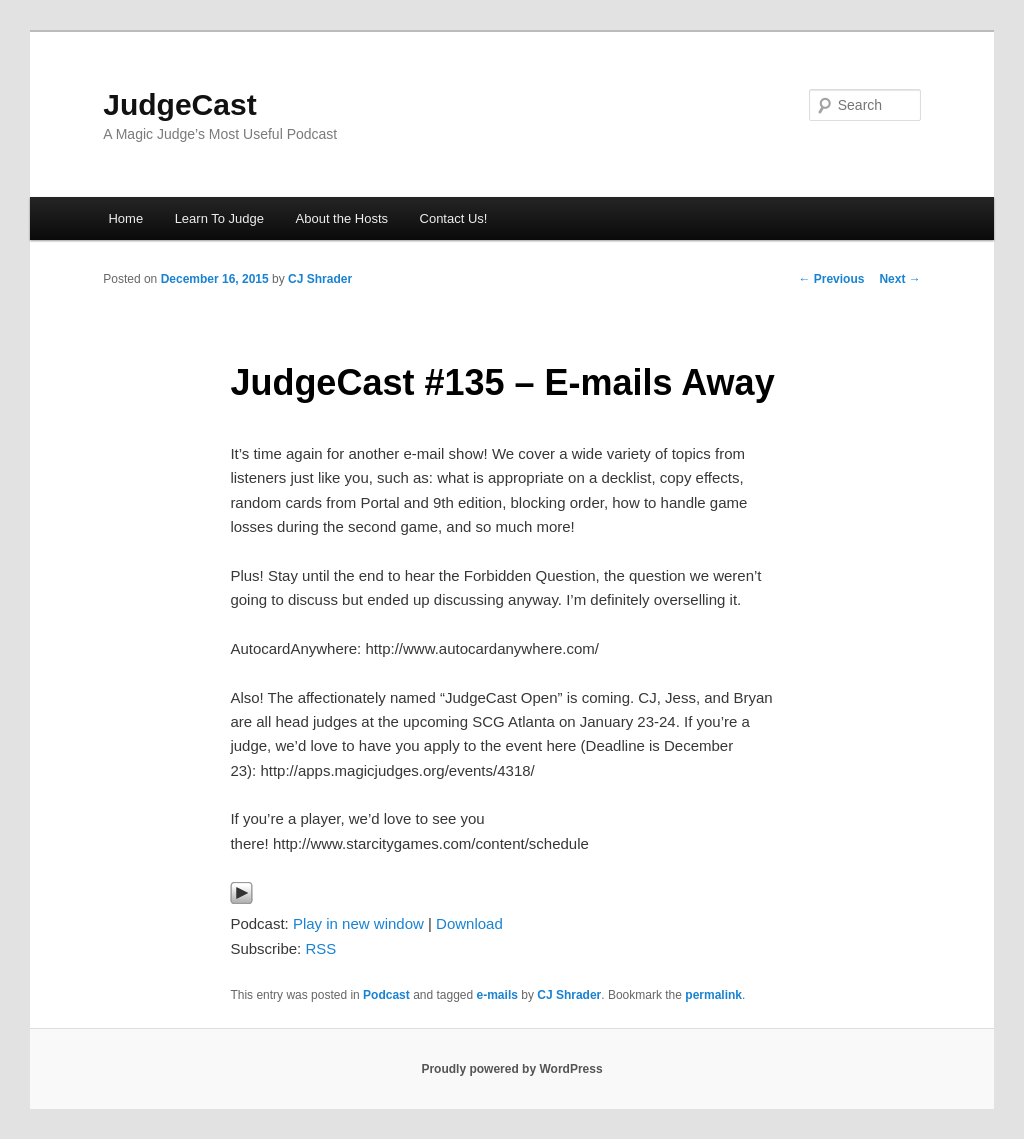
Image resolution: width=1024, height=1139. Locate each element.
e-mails (497, 995)
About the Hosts (342, 218)
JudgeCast (179, 104)
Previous (831, 279)
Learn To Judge (219, 218)
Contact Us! (454, 218)
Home (125, 218)
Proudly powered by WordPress (511, 1069)
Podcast (386, 995)
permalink (713, 995)
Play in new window (358, 923)
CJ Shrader (320, 279)
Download (469, 923)
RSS (320, 948)
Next (899, 279)
